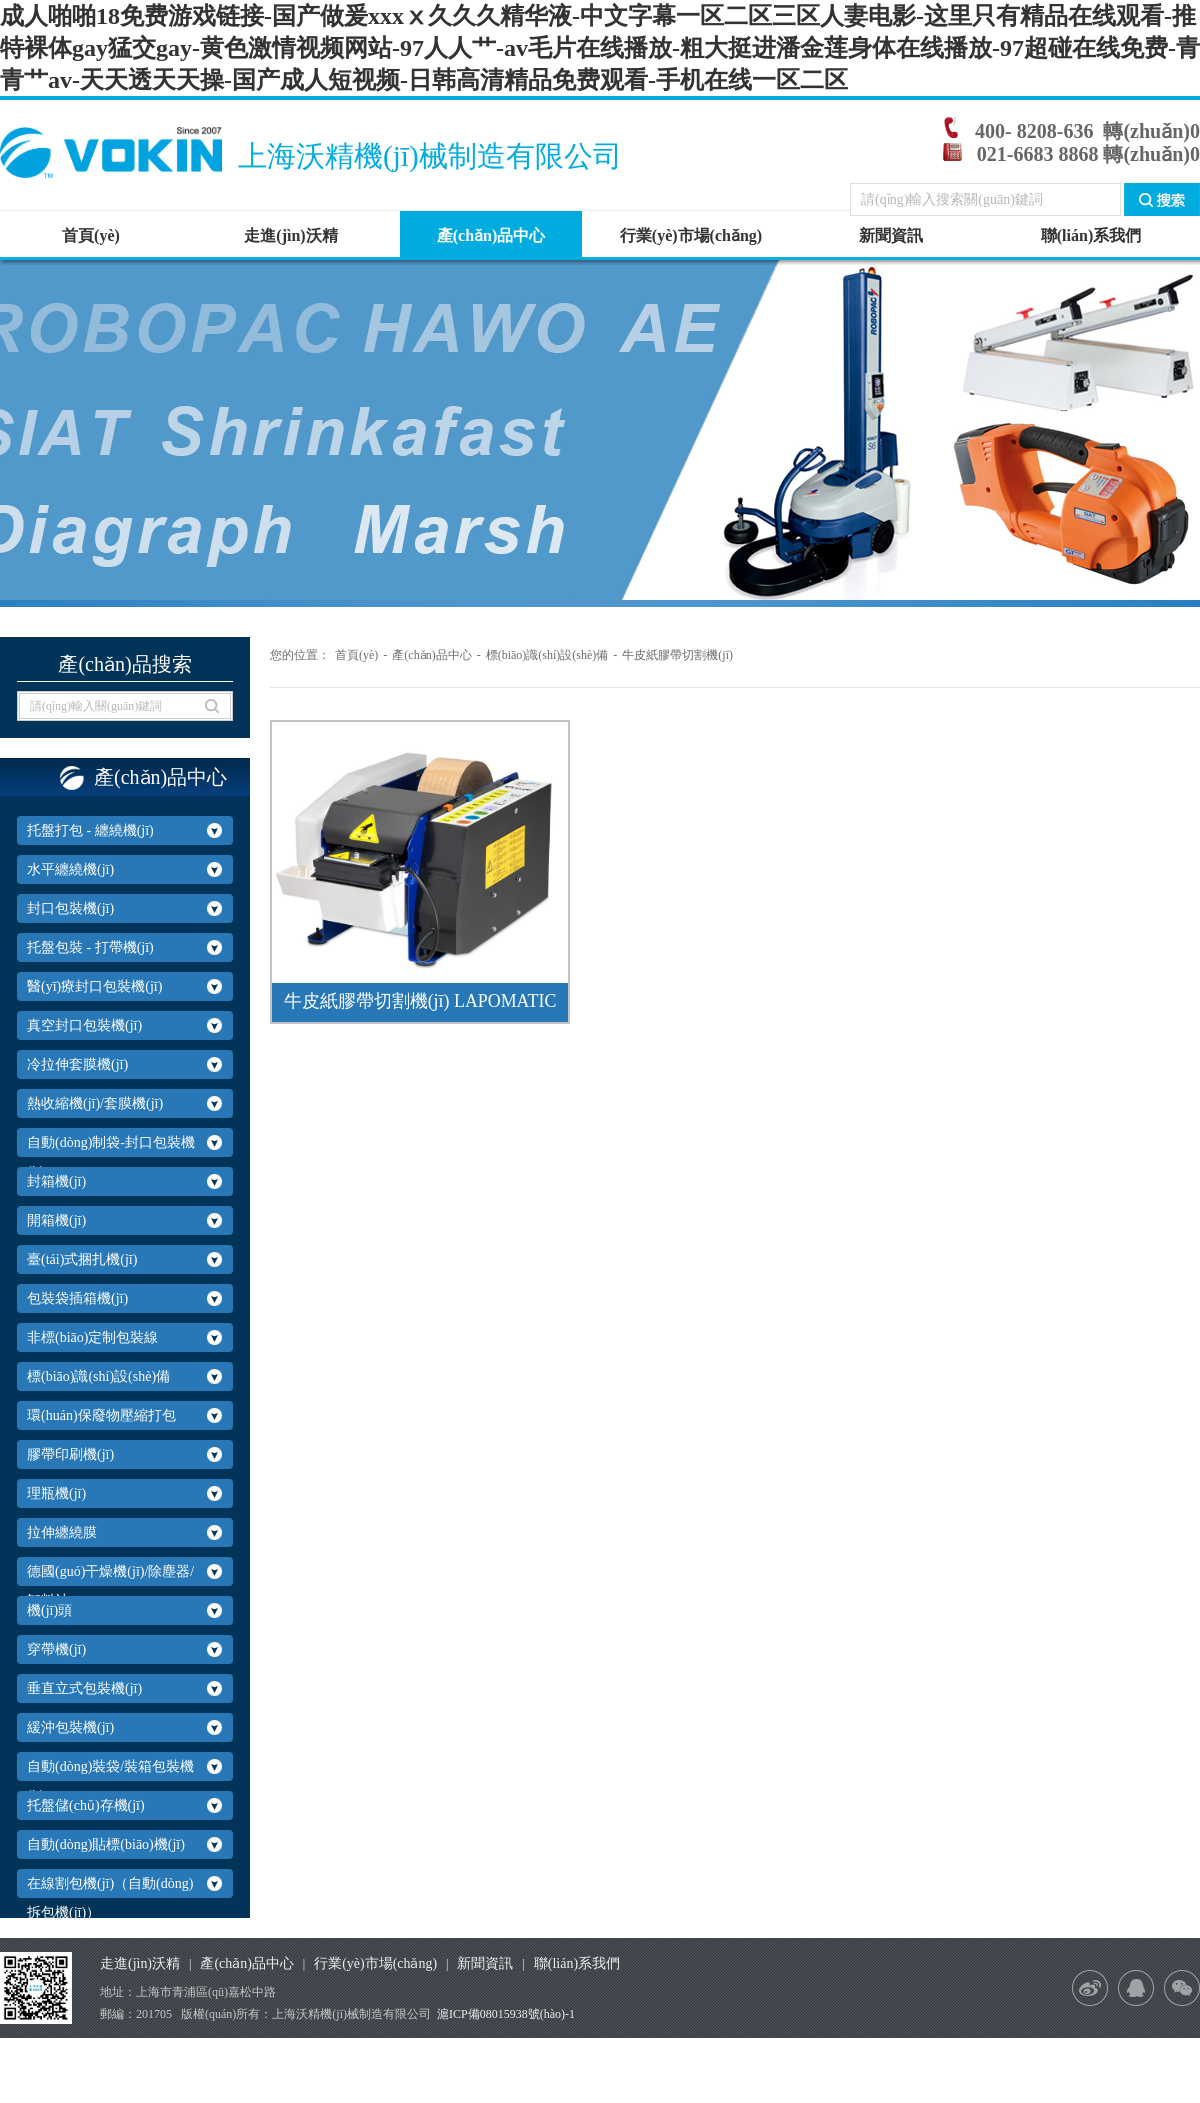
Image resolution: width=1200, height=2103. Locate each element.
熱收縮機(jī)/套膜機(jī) (95, 1103)
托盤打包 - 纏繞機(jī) (90, 830)
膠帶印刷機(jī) (70, 1454)
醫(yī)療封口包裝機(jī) (94, 986)
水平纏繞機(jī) (70, 869)
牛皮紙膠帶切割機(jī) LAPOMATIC (420, 1001)
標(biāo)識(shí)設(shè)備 (98, 1376)
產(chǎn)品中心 (491, 235)
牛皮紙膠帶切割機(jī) (677, 655)
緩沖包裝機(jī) (70, 1727)
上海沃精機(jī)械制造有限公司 (436, 155)
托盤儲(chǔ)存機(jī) (86, 1805)
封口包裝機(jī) (70, 908)
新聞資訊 (891, 235)
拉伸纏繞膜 (62, 1532)
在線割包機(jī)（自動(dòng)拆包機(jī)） (110, 1898)
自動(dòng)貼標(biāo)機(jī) (106, 1844)
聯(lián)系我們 (1091, 235)
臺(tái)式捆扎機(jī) (82, 1259)
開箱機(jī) (56, 1220)
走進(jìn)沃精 (290, 235)
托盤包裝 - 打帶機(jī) (90, 947)
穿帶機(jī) (56, 1649)
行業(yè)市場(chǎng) (691, 235)
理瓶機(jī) (56, 1493)
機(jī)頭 (49, 1610)
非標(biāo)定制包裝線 (92, 1337)
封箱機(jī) (56, 1181)
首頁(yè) (91, 235)
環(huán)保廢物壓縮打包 (101, 1415)
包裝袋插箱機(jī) (77, 1298)
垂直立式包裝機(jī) (84, 1688)
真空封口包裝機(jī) (84, 1025)
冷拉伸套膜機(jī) (77, 1064)
